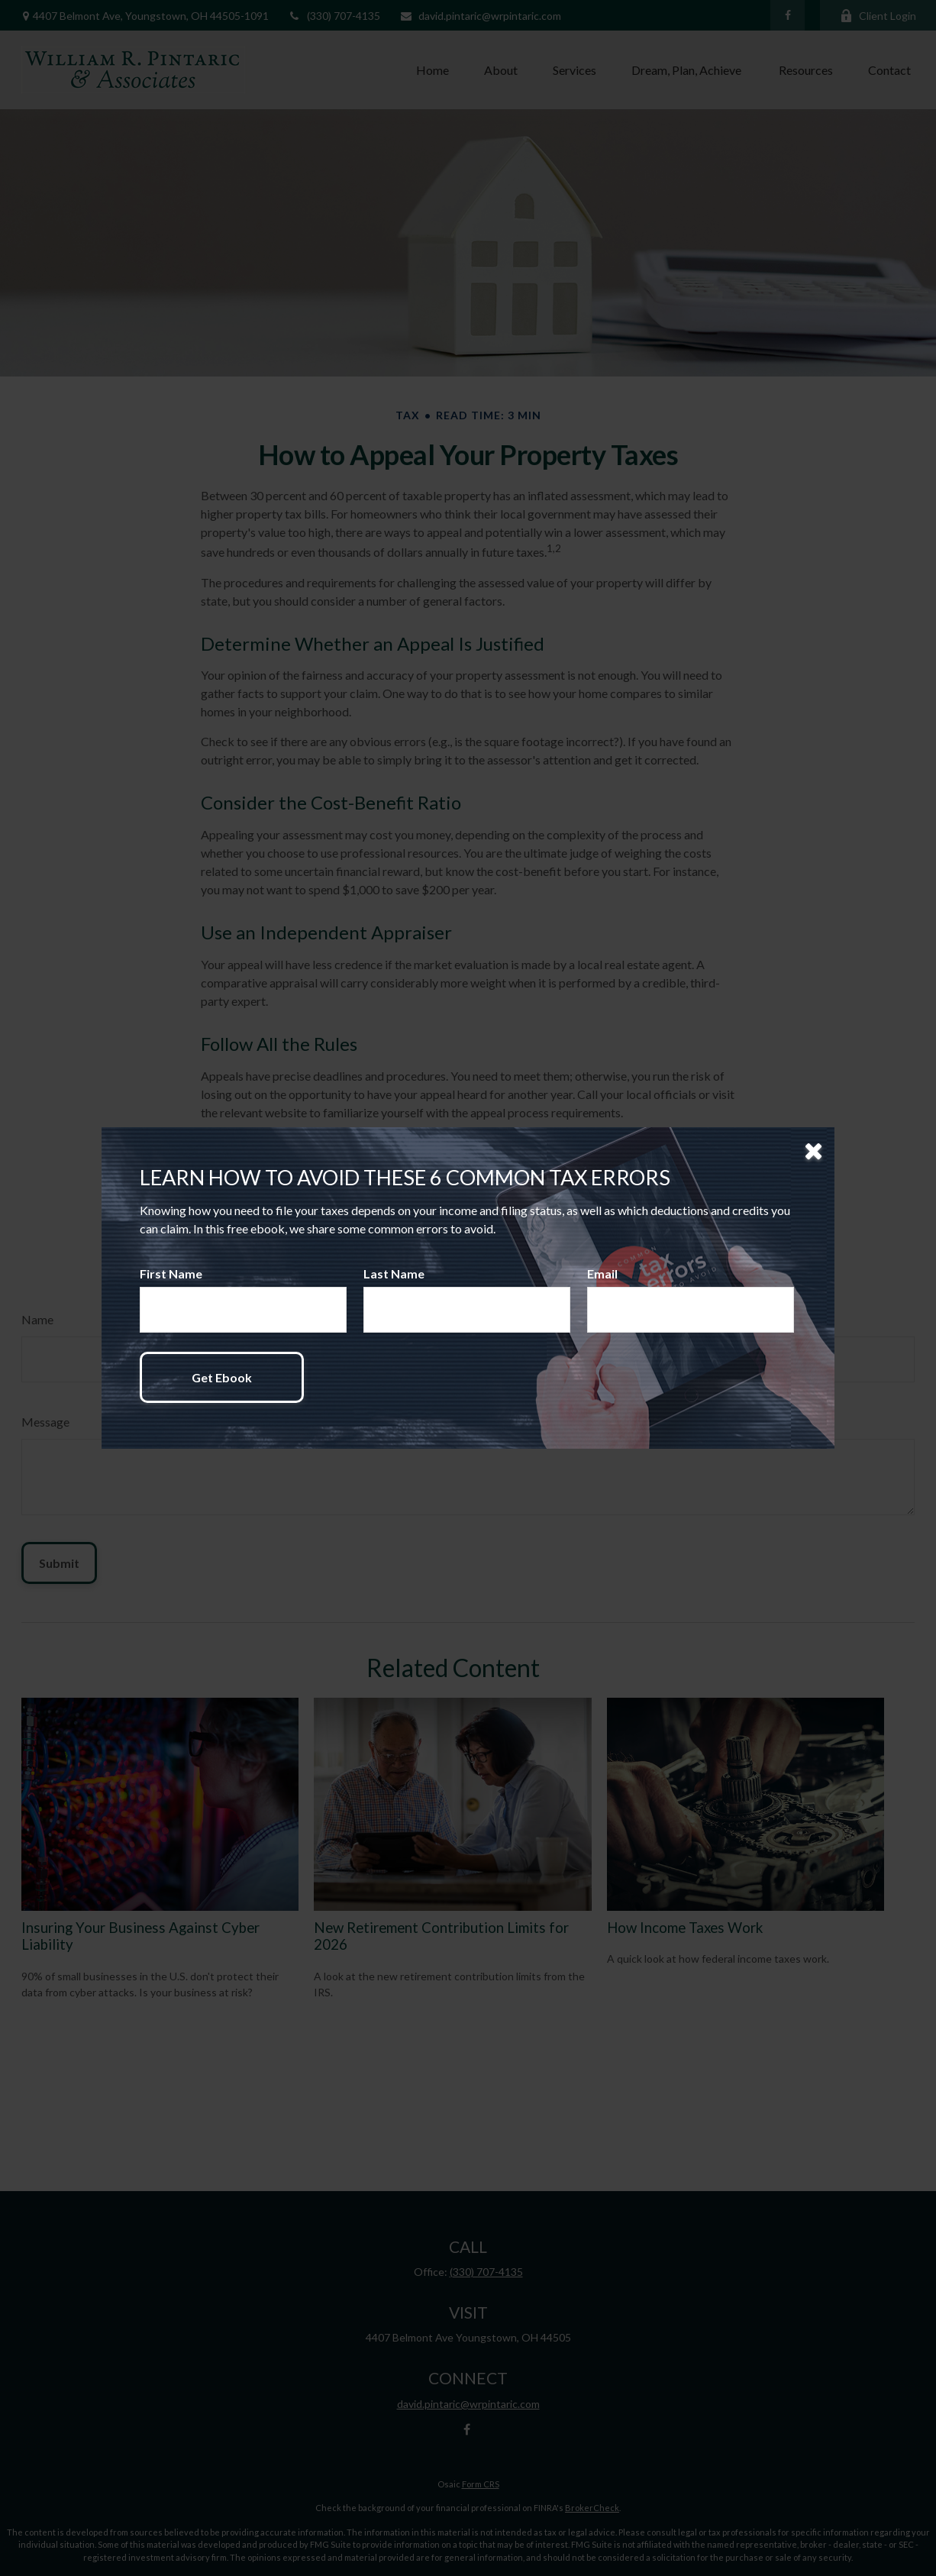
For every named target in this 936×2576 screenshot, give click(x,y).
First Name (171, 1273)
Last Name (393, 1273)
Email (602, 1273)
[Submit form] (222, 1377)
